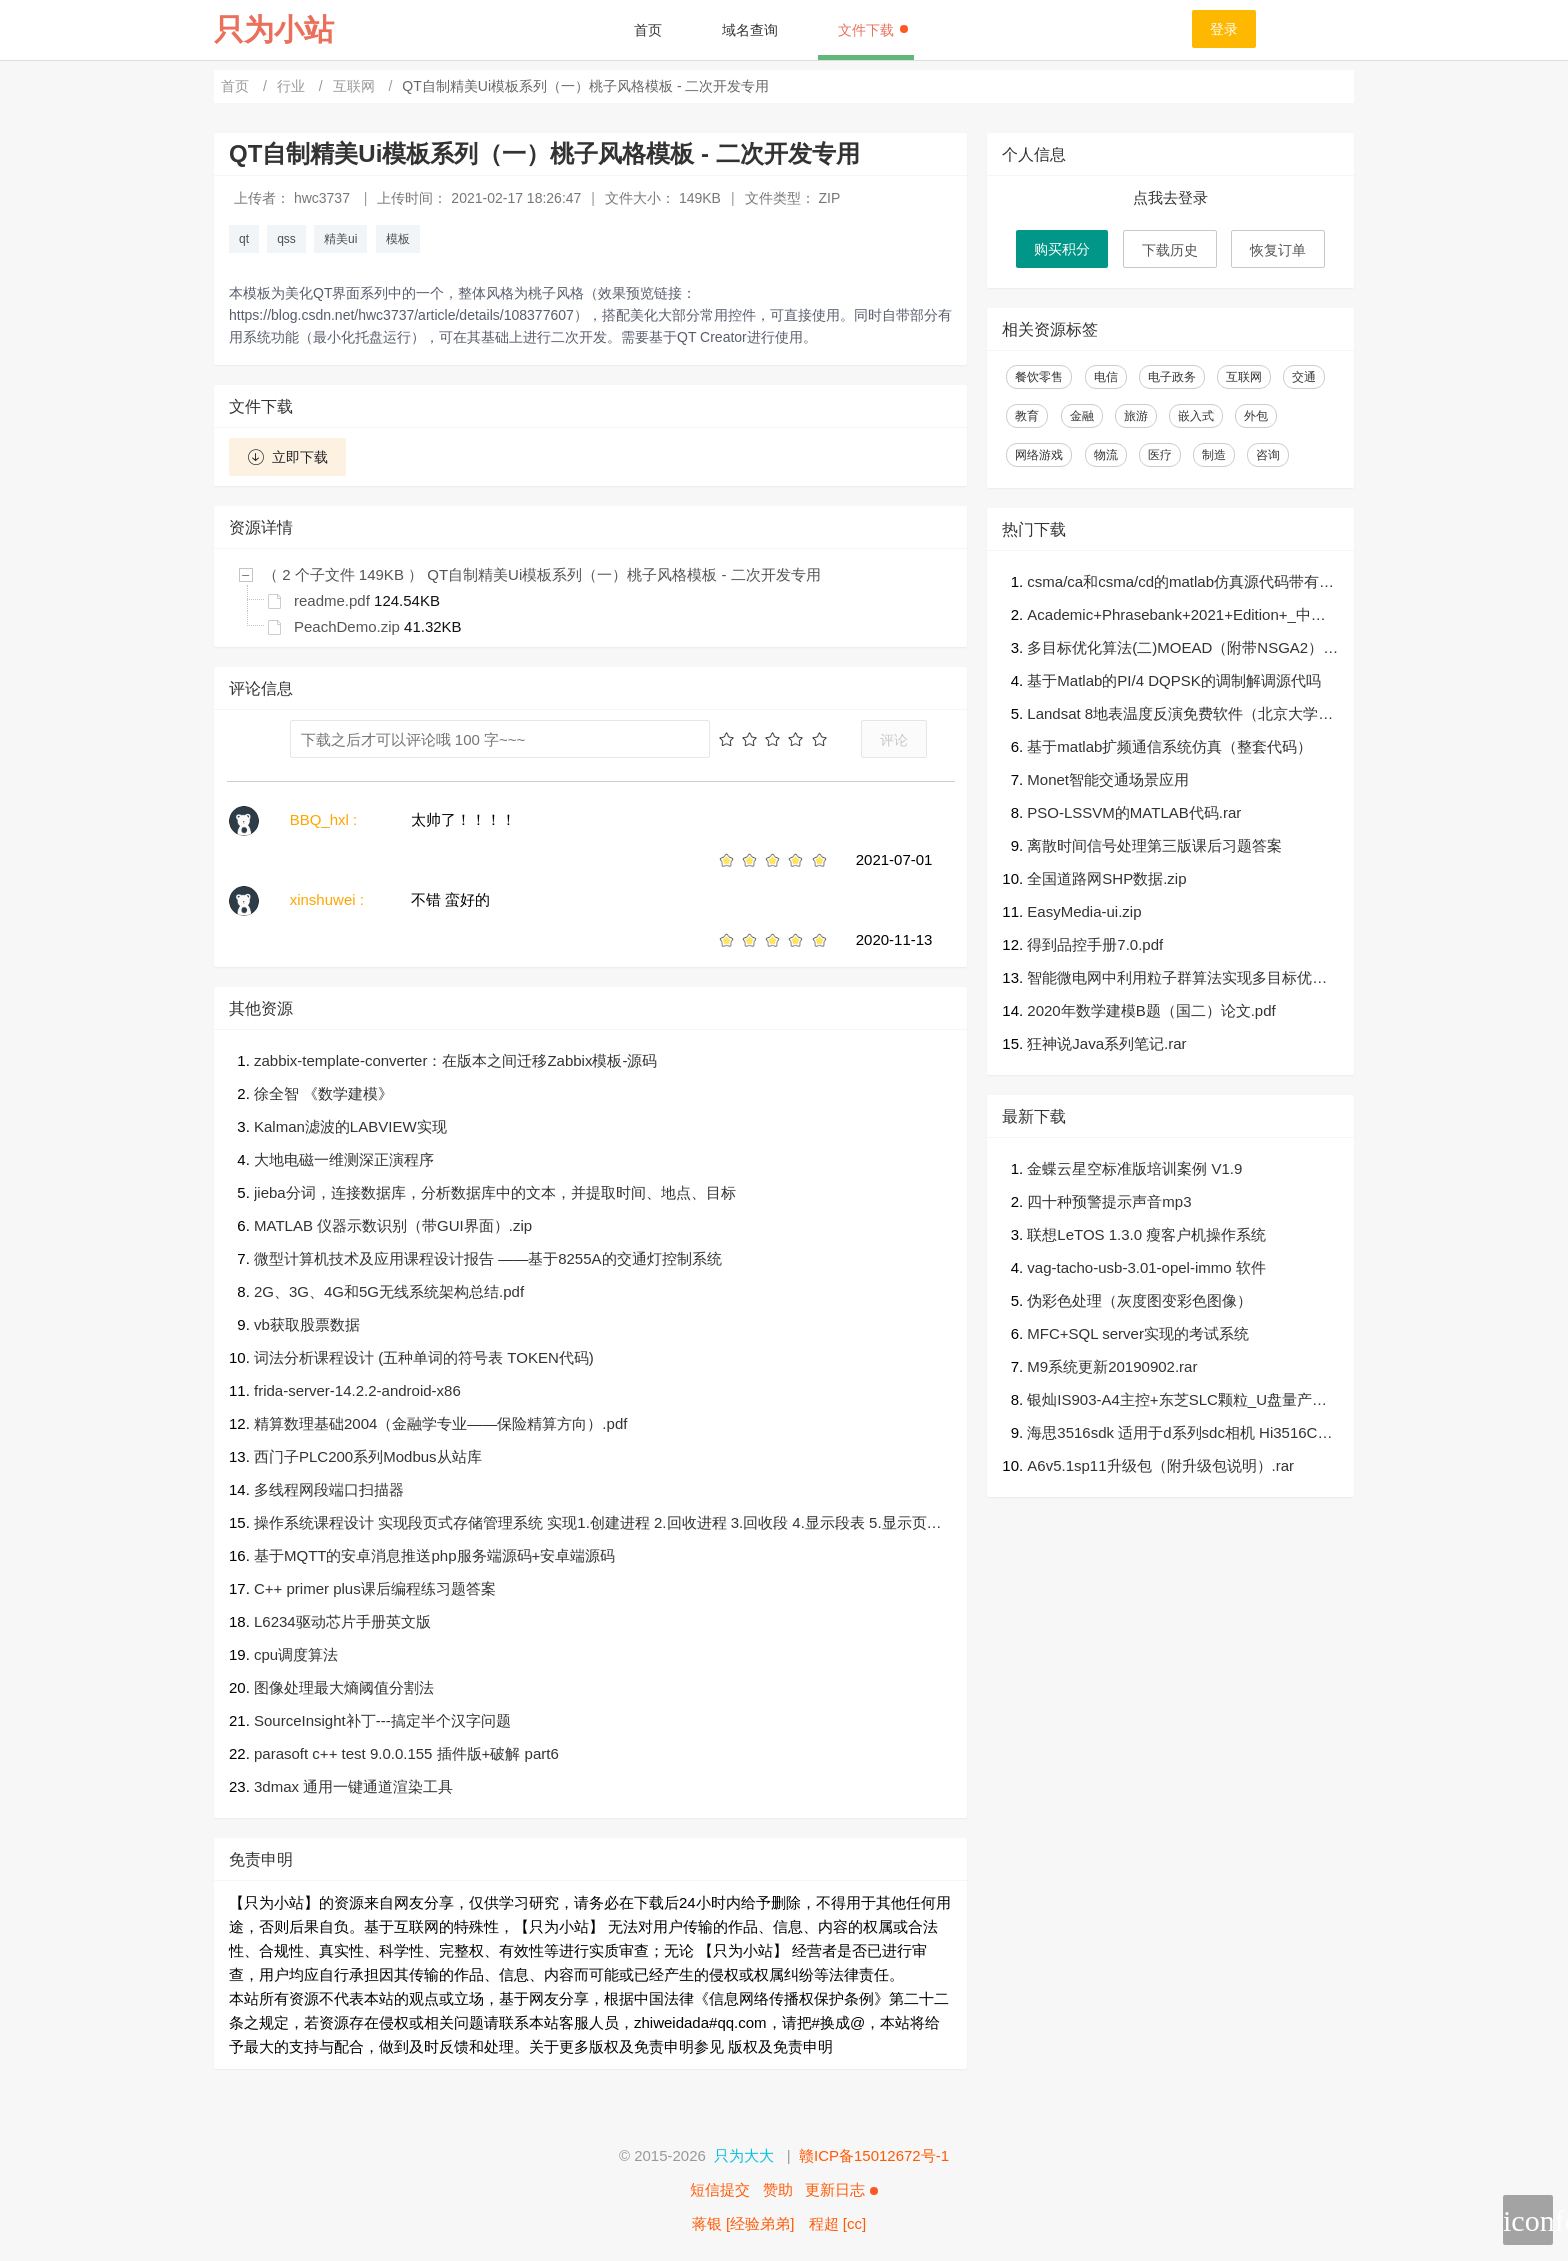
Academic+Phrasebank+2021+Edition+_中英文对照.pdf (1176, 616)
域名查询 (750, 30)
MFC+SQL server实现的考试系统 (1138, 1333)
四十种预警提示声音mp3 (1109, 1201)
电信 (1106, 377)
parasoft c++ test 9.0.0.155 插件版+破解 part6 (406, 1753)
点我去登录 (1170, 197)
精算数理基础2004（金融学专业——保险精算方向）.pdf (440, 1423)
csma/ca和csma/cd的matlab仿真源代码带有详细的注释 (1180, 583)
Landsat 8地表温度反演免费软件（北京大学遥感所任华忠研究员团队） (1180, 715)
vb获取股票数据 (307, 1324)
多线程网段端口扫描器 (329, 1489)
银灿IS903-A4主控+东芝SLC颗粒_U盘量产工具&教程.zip (1177, 1401)
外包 (1256, 416)
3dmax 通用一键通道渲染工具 (353, 1786)
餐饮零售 (1039, 377)
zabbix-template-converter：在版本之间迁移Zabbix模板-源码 (455, 1060)
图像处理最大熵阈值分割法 (344, 1687)
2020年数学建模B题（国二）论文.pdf (1151, 1010)
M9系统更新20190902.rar (1112, 1366)
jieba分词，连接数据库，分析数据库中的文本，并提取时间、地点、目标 (495, 1192)
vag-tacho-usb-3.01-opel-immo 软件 (1146, 1267)
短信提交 (720, 2189)
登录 (1224, 29)
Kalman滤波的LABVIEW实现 (350, 1126)
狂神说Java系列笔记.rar (1106, 1043)
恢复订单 (1278, 250)
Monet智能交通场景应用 (1108, 779)
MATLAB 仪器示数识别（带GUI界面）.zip (393, 1225)
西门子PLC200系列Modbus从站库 (368, 1456)
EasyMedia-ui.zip (1084, 911)
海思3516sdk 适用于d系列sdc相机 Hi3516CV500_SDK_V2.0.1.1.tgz (1181, 1434)
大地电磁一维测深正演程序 (344, 1159)
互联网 (356, 86)
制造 (1214, 455)
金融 (1082, 416)
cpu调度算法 (296, 1654)
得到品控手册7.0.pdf (1095, 944)
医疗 (1160, 455)
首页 (648, 30)
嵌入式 (1196, 416)
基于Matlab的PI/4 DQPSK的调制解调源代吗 (1173, 680)
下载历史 (1170, 250)
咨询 (1268, 455)
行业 (293, 86)
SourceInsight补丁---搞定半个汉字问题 (382, 1720)
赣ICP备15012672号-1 (874, 2155)
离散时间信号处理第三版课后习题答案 (1154, 845)
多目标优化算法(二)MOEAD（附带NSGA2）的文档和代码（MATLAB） (1182, 649)
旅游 (1136, 416)
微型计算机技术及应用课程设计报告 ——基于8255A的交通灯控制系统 (488, 1258)
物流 (1106, 455)
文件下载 (873, 30)
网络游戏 (1039, 455)
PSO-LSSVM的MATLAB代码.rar (1134, 812)
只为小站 (274, 29)
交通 (1304, 377)
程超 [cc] (838, 2223)
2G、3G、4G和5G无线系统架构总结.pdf (389, 1291)
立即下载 (287, 457)
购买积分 (1062, 249)
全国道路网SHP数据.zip (1106, 878)
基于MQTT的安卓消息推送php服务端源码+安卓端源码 (434, 1555)
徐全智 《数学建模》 (323, 1093)
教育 (1027, 416)
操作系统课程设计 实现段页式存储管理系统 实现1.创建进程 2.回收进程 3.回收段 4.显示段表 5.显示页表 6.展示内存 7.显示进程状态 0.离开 (598, 1524)
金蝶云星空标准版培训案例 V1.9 (1134, 1168)
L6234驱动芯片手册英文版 (342, 1621)
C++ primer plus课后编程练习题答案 (375, 1588)
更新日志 (841, 2189)
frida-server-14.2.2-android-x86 (357, 1390)
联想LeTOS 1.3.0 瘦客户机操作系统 (1146, 1234)
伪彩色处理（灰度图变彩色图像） (1139, 1300)
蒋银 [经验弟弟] (743, 2223)
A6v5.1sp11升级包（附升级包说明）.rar (1160, 1465)
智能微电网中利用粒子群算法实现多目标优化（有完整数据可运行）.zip (1177, 979)
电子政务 (1172, 377)
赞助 (778, 2189)
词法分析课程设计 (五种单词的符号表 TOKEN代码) (424, 1357)
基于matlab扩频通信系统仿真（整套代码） (1169, 746)
